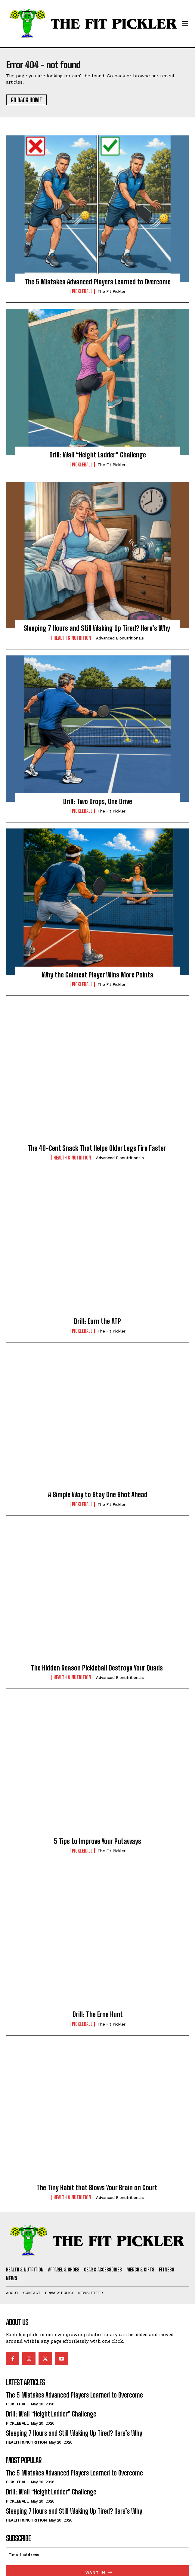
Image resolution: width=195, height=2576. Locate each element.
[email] (97, 2554)
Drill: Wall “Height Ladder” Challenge (97, 455)
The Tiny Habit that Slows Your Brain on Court (97, 2188)
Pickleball (82, 291)
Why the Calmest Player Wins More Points (97, 975)
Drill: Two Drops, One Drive (97, 801)
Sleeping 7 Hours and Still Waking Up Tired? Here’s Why (98, 628)
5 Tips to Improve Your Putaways (97, 1841)
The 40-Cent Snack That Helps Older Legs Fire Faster (98, 1148)
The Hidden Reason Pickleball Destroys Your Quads (97, 1668)
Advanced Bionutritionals (120, 638)
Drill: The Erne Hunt (98, 2014)
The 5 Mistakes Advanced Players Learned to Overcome (98, 282)
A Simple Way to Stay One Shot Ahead (97, 1495)
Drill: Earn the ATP (97, 1321)
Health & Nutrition (72, 638)
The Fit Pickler (111, 291)
